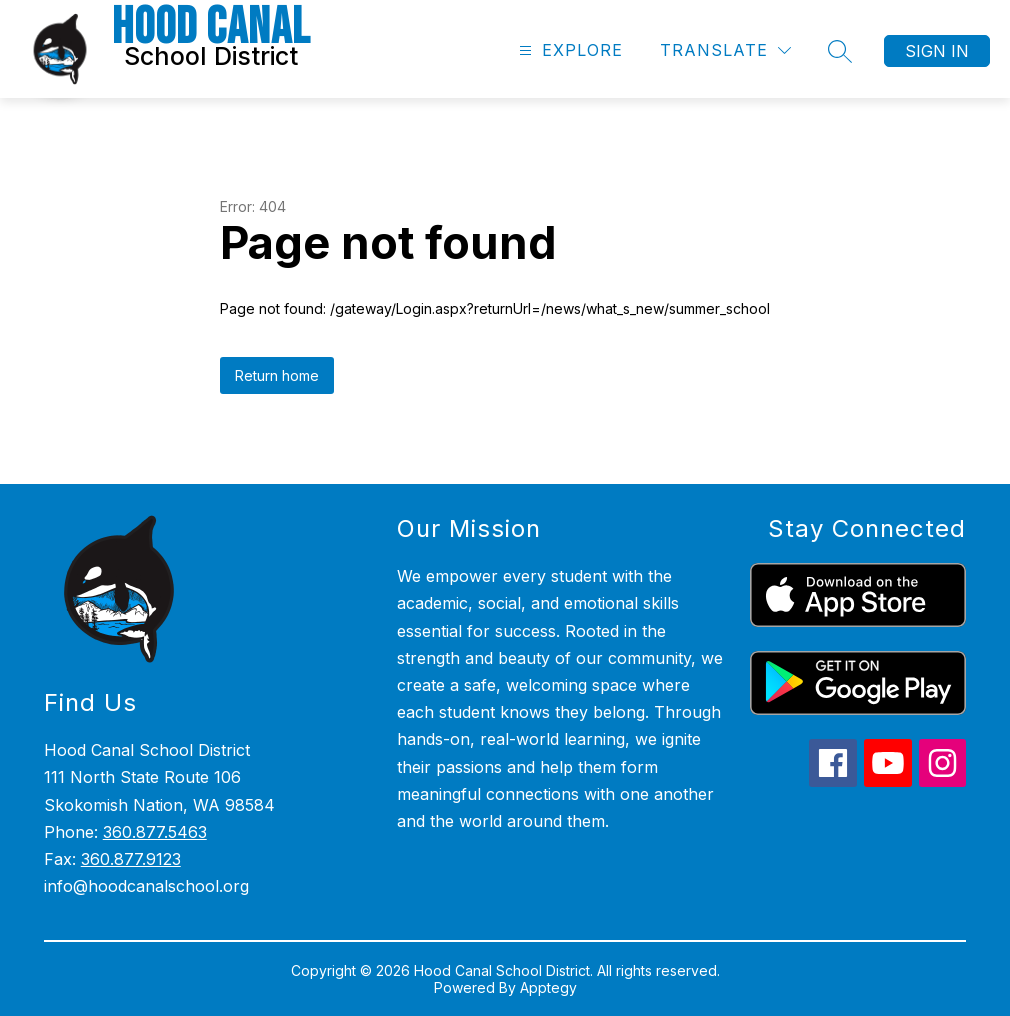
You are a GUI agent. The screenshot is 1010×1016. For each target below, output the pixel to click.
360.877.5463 (155, 832)
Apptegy (548, 987)
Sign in (937, 51)
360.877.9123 (131, 859)
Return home (277, 375)
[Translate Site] (725, 50)
